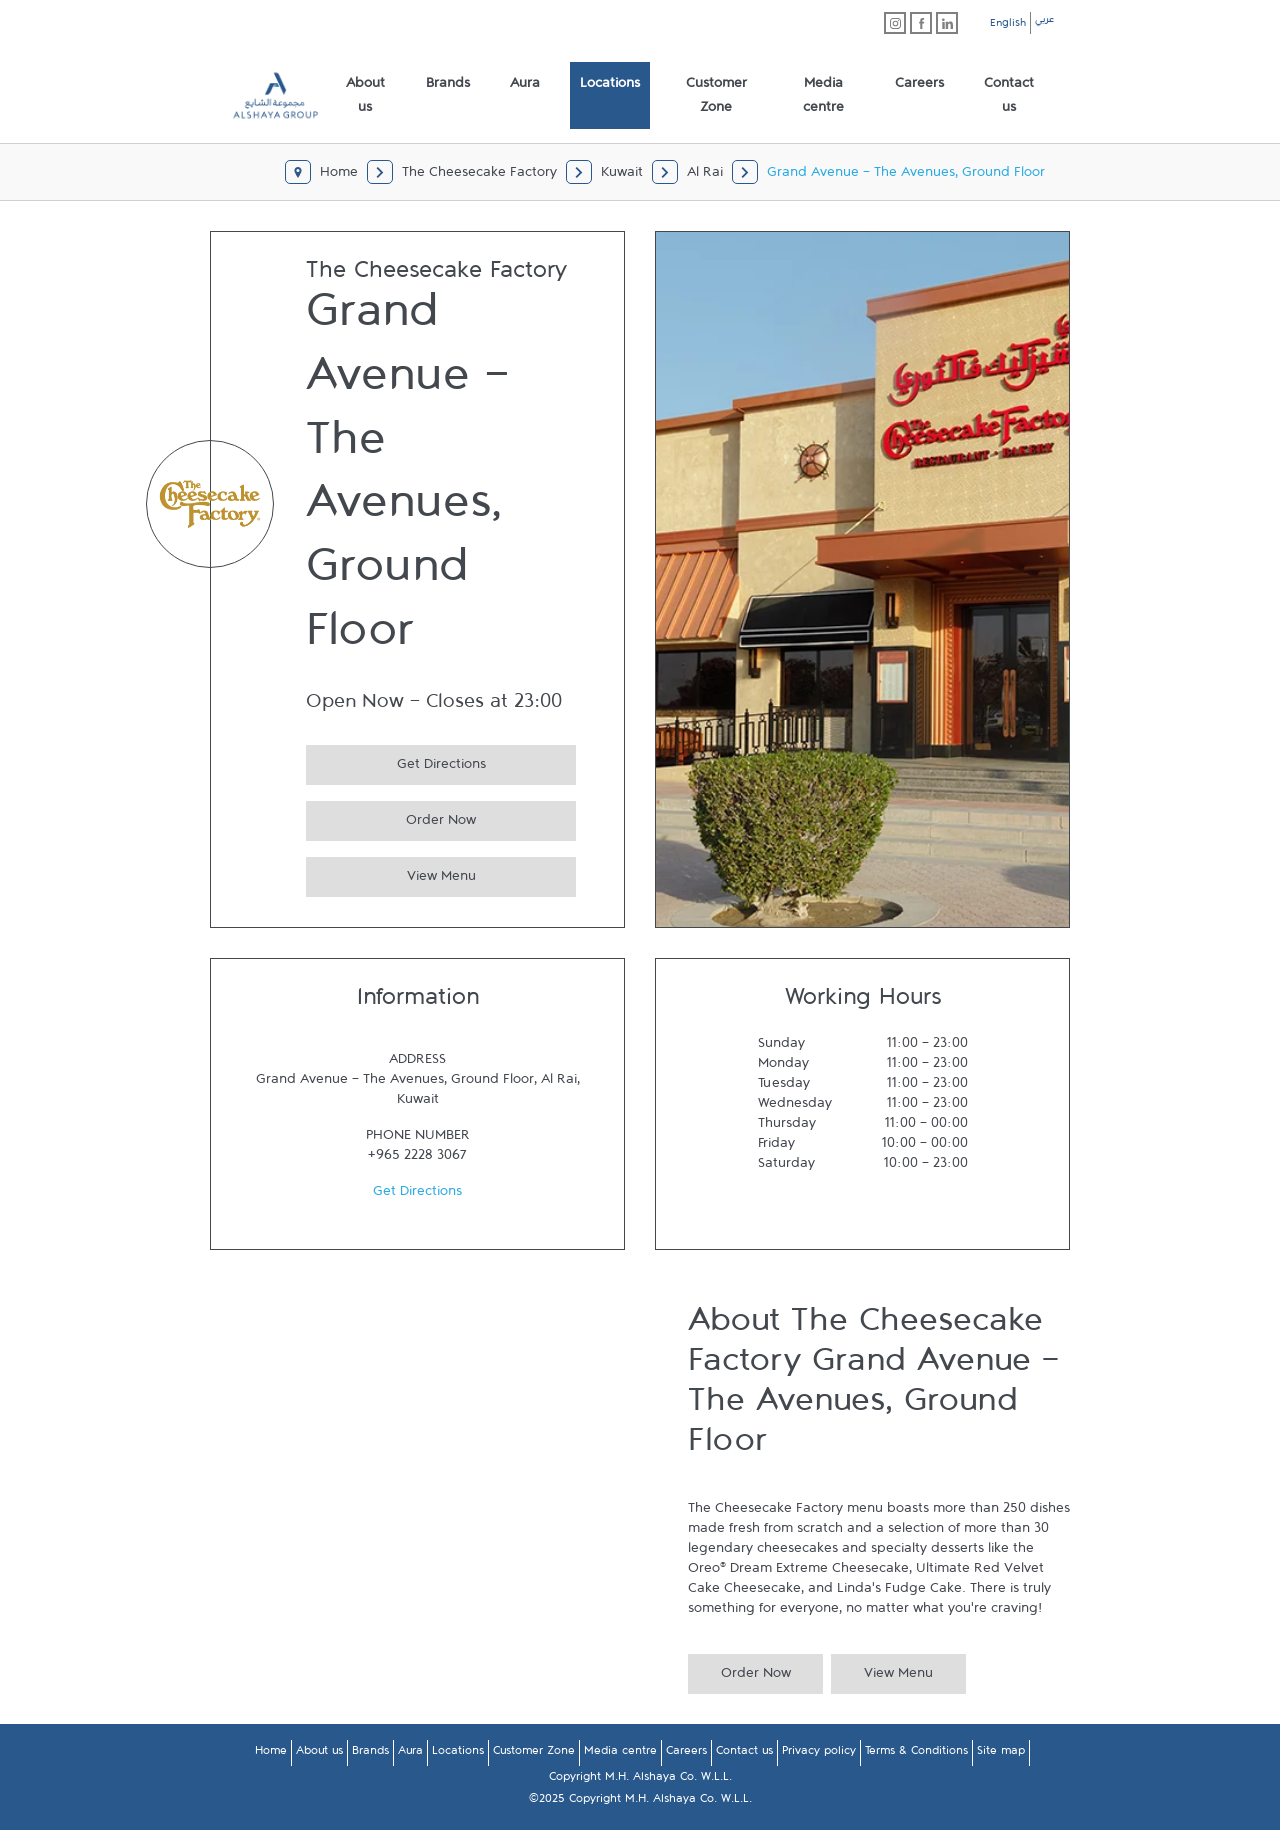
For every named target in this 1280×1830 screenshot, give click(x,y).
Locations (458, 1754)
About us (319, 1754)
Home (271, 1754)
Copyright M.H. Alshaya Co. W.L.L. (640, 1780)
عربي (1044, 22)
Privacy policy (819, 1754)
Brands (370, 1754)
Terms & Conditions (916, 1754)
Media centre (620, 1754)
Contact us (744, 1754)
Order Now (391, 817)
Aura (410, 1754)
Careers (686, 1754)
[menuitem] (365, 96)
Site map (1001, 1754)
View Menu (391, 873)
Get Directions (396, 761)
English (1008, 26)
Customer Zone (534, 1754)
